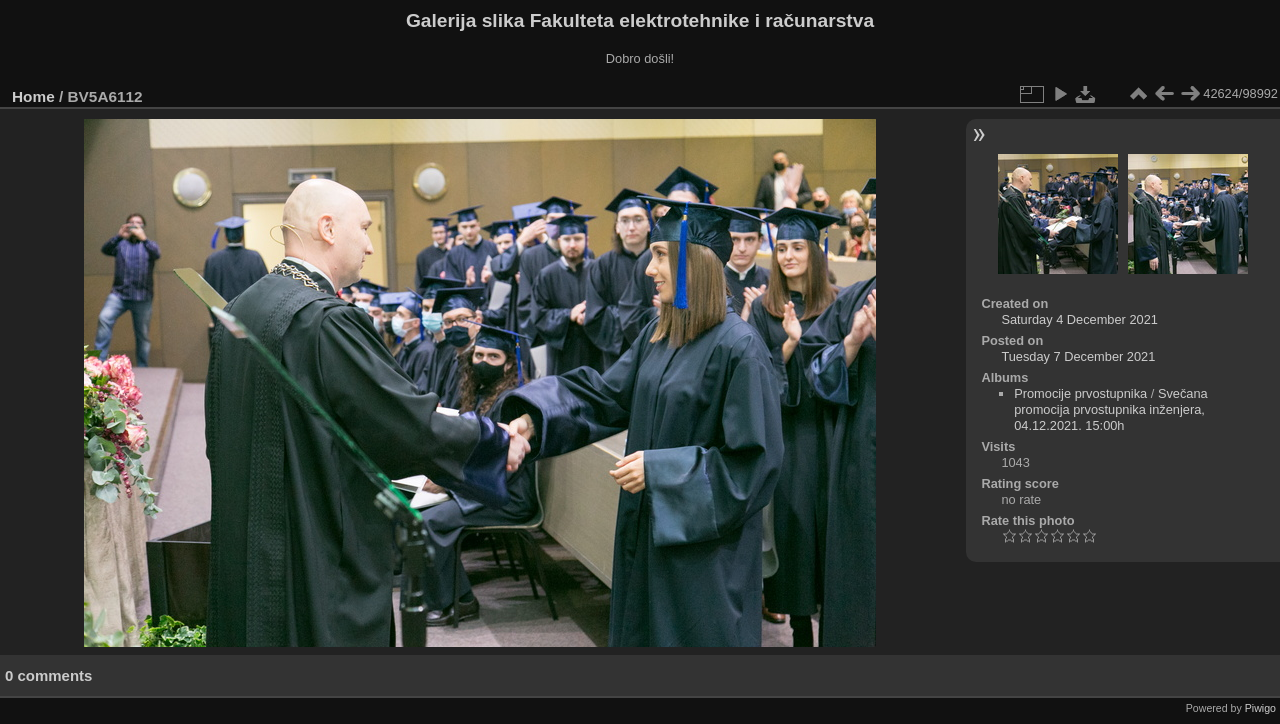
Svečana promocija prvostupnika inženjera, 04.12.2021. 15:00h (1111, 409)
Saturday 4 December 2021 (1079, 319)
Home (33, 96)
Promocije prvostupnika (1080, 393)
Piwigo (1260, 708)
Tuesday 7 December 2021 (1078, 356)
